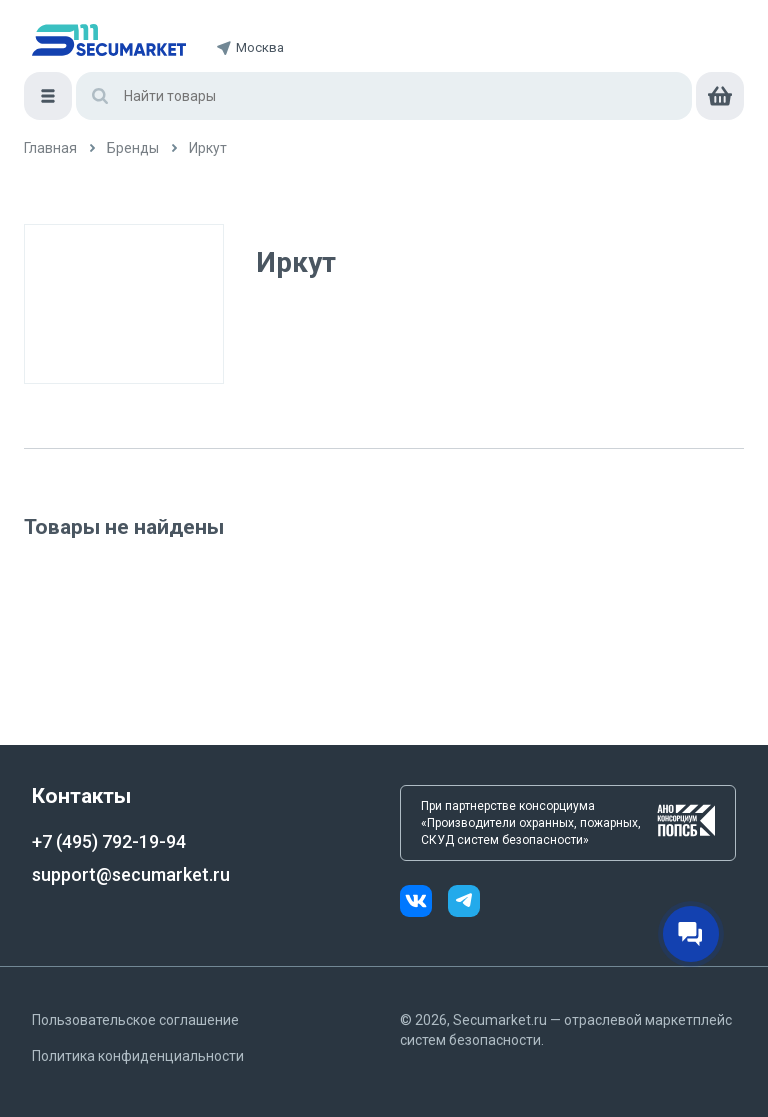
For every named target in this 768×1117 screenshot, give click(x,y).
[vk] (424, 903)
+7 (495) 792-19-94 (109, 841)
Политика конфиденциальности (138, 1056)
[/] (50, 148)
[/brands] (133, 148)
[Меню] (48, 96)
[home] (109, 40)
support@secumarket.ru (131, 874)
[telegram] (464, 903)
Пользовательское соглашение (135, 1020)
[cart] (720, 96)
